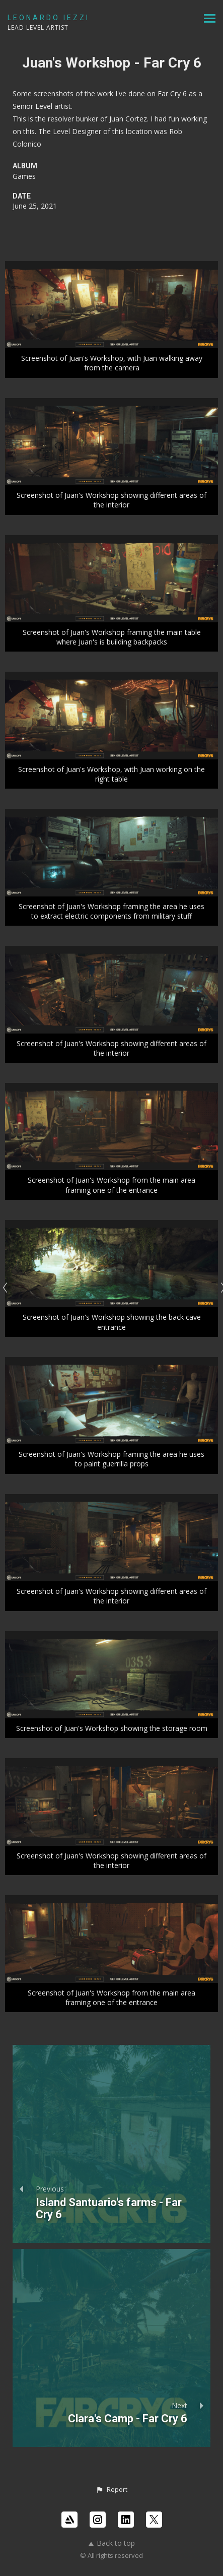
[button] (111, 2489)
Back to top (112, 2543)
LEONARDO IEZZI (49, 18)
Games (24, 176)
